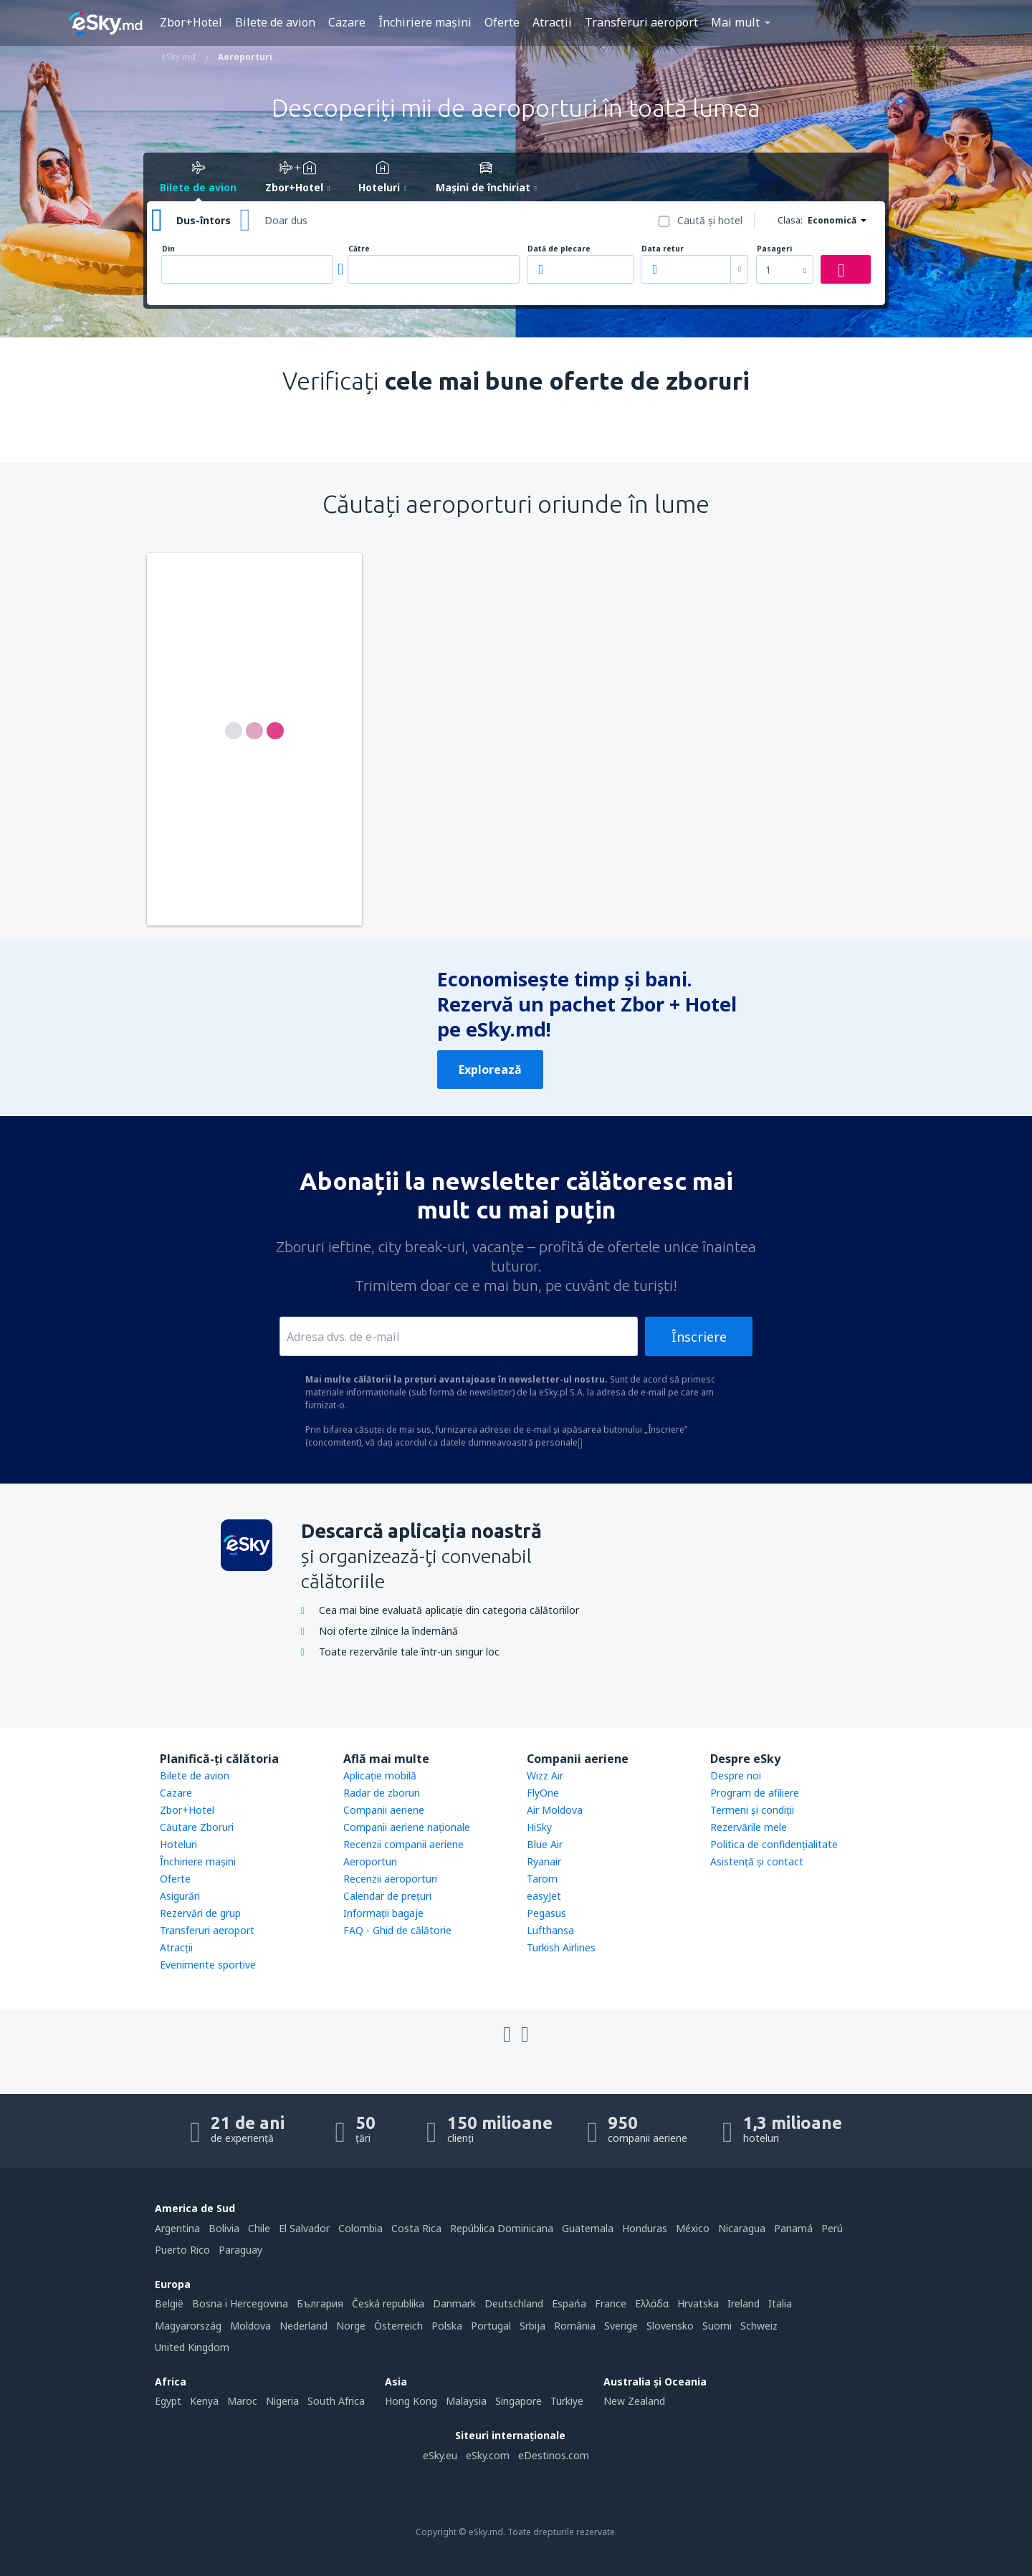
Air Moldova (555, 1810)
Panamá (793, 2228)
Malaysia (466, 2401)
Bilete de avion (275, 22)
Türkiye (566, 2401)
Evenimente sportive (208, 1964)
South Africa (336, 2401)
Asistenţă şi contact (756, 1861)
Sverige (621, 2325)
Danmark (454, 2303)
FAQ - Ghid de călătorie (397, 1930)
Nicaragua (741, 2228)
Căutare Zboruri (197, 1827)
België (169, 2303)
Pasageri (774, 249)
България (320, 2303)
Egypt (168, 2401)
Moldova (250, 2325)
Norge (351, 2325)
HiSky (539, 1827)
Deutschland (513, 2303)
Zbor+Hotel (191, 22)
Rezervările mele (748, 1827)
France (610, 2303)
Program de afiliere (754, 1792)
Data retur (662, 249)
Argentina (177, 2228)
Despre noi (735, 1775)
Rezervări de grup (200, 1913)
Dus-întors (203, 220)
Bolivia (224, 2228)
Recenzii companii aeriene (403, 1844)
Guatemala (587, 2228)
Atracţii (552, 22)
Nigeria (282, 2401)
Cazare (347, 22)
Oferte (502, 22)
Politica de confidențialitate (774, 1844)
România (575, 2325)
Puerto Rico (182, 2250)
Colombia (360, 2228)
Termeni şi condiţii (752, 1810)
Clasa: (790, 220)
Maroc (242, 2401)
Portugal (491, 2325)
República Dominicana (501, 2228)
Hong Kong (411, 2401)
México (693, 2228)
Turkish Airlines (561, 1947)
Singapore (518, 2401)
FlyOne (543, 1792)
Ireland (743, 2303)
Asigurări (180, 1896)
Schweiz (759, 2325)
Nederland (304, 2325)
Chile (259, 2228)
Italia (780, 2303)
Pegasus (546, 1913)
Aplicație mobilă (379, 1775)
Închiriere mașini (425, 22)
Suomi (717, 2325)
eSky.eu (440, 2455)
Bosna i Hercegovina (240, 2303)
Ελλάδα (652, 2303)
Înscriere (699, 1336)
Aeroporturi (370, 1861)
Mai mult (735, 22)
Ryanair (544, 1861)
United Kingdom (192, 2347)
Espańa (569, 2303)
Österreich (398, 2325)
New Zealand (634, 2401)
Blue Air (545, 1844)
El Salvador (304, 2228)
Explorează (490, 1069)
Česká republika (388, 2303)
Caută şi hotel (709, 220)
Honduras (644, 2228)
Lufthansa (550, 1930)
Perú (832, 2228)
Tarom (542, 1878)
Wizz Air (545, 1775)
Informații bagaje (383, 1913)
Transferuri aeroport (641, 22)
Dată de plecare (559, 249)
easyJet (544, 1896)
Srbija (532, 2325)
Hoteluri (178, 1844)
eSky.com (488, 2455)
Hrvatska (698, 2303)
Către (359, 249)
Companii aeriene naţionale (406, 1827)
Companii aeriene (383, 1810)
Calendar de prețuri (387, 1896)
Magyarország (188, 2325)
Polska (446, 2325)
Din (168, 249)
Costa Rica (416, 2228)
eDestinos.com (553, 2455)
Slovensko (670, 2325)
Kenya (204, 2401)
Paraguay (240, 2250)
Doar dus (285, 220)
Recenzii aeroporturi (390, 1878)
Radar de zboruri (381, 1792)
